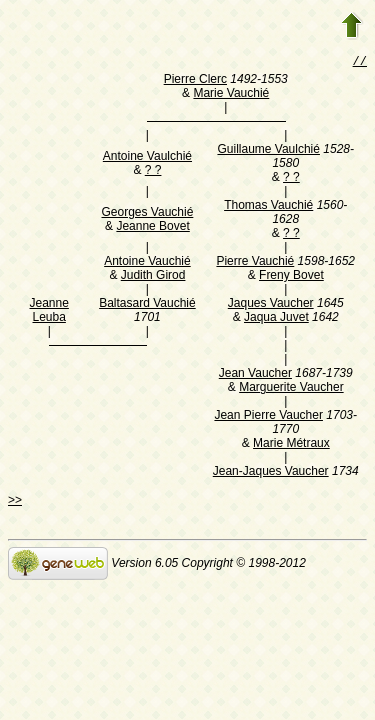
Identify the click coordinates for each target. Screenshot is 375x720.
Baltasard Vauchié (147, 305)
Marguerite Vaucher (291, 389)
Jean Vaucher (255, 375)
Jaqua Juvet (276, 319)
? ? (153, 172)
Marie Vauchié (231, 95)
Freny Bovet (291, 277)
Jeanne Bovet (152, 228)
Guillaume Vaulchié (268, 151)
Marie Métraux (291, 445)
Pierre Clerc (195, 81)
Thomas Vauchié (268, 207)
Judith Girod (153, 277)
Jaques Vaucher (271, 305)
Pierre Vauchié (255, 263)
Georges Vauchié (148, 214)
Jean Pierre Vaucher (268, 417)
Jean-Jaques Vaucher (271, 473)
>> (15, 502)
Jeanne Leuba (49, 312)
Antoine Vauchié (147, 263)
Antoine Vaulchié (147, 158)
